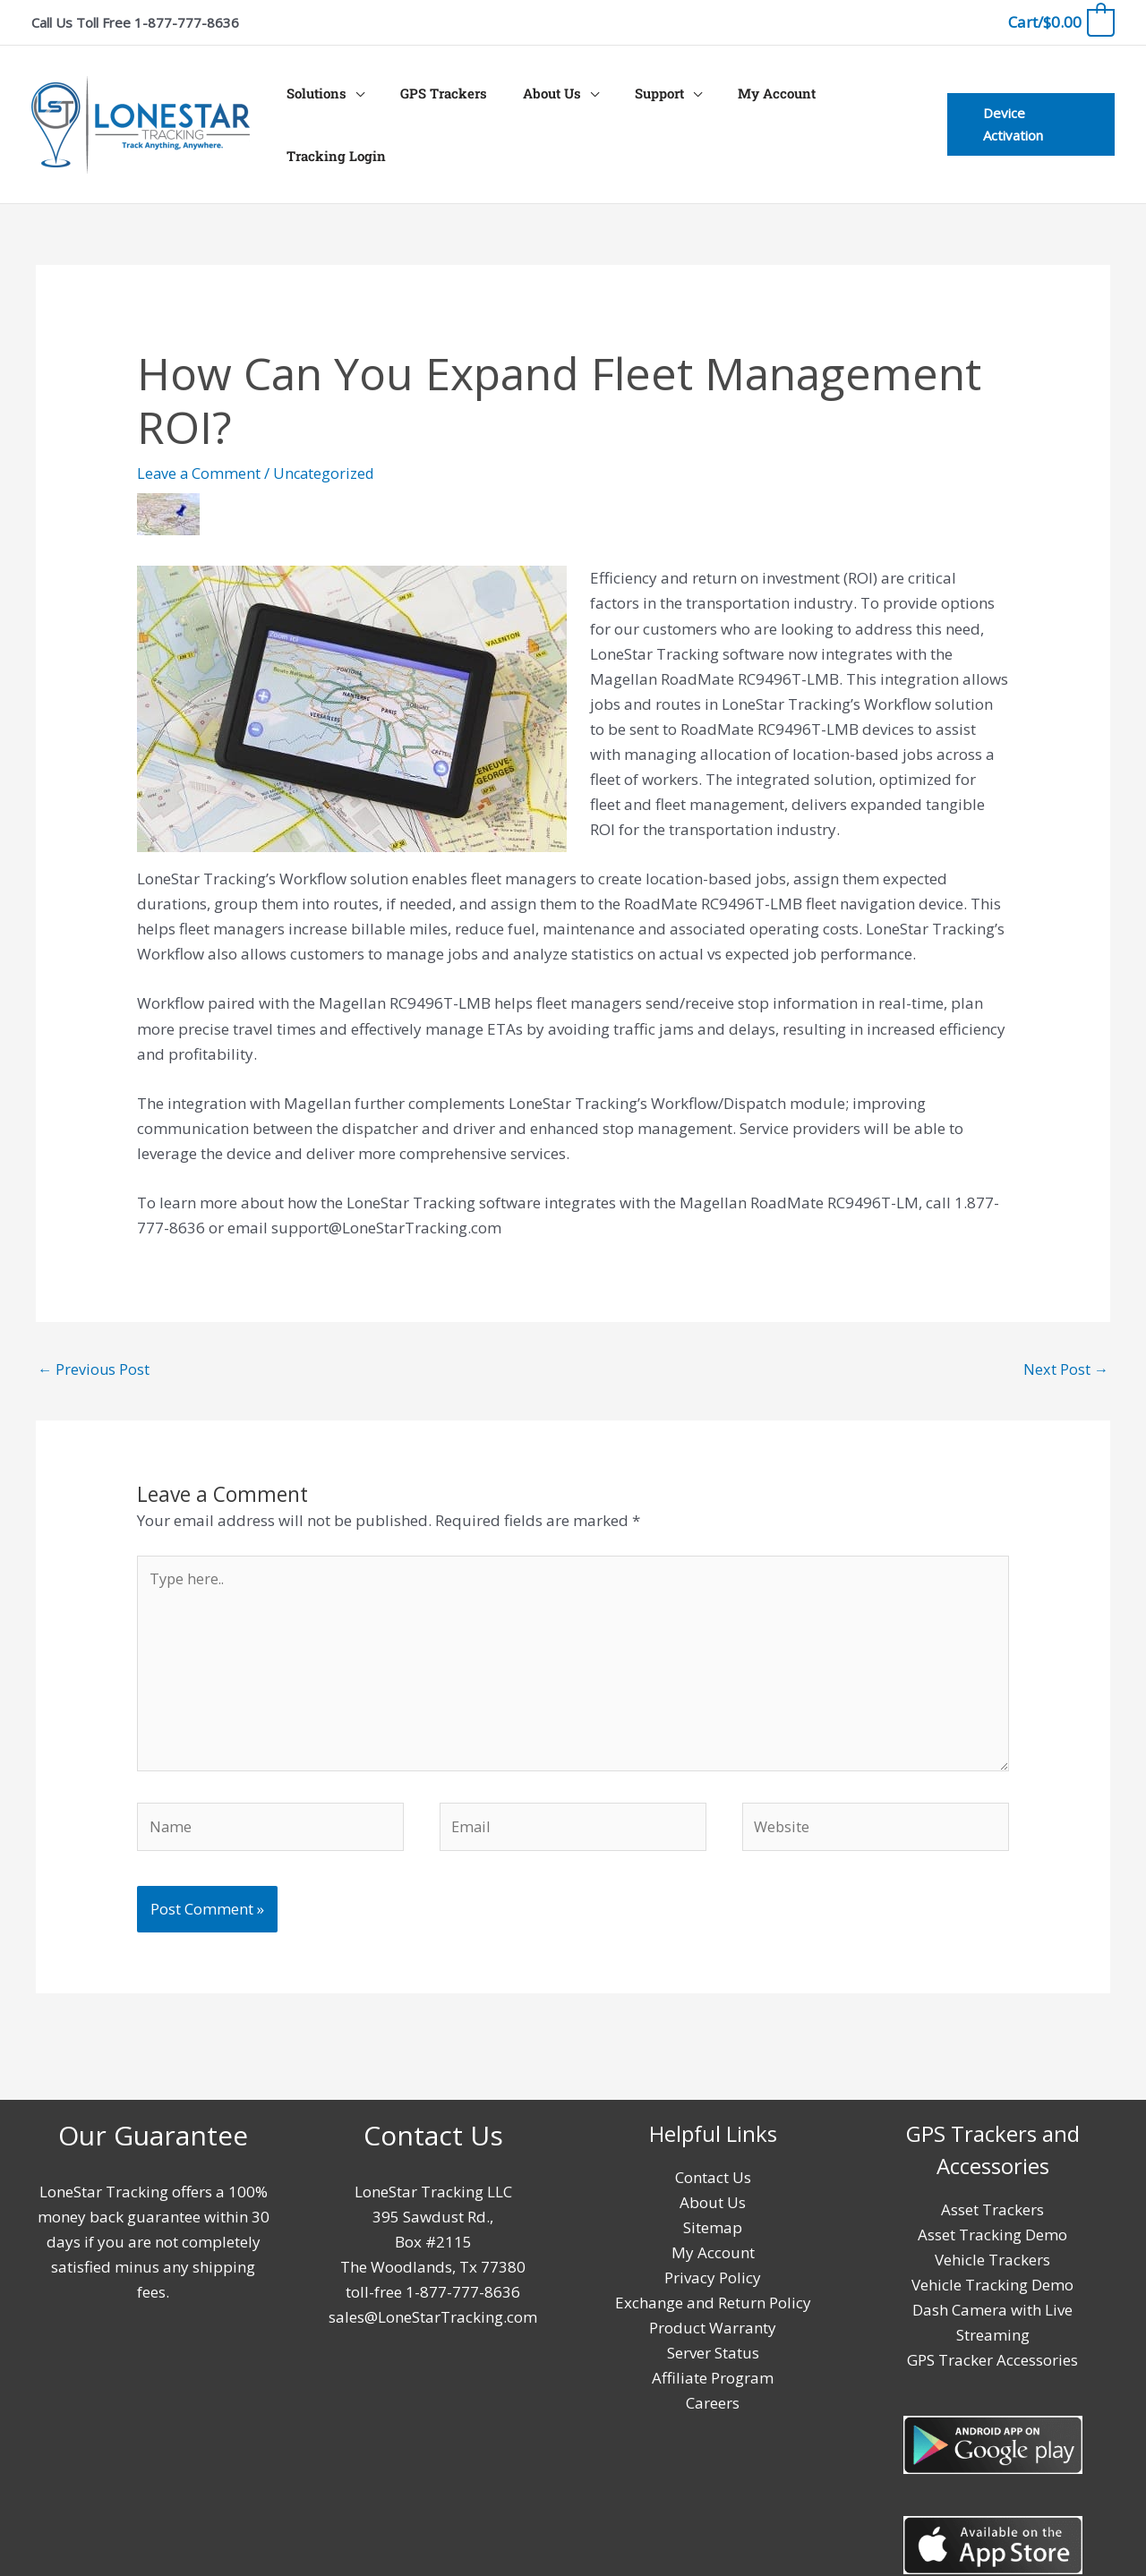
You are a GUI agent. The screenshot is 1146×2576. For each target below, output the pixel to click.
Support (631, 110)
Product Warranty (712, 2311)
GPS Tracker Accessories (992, 2343)
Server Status (713, 2336)
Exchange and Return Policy (713, 2286)
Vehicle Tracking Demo (992, 2268)
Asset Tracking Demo (992, 2218)
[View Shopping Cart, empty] (1060, 22)
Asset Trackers (992, 2193)
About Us (533, 110)
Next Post (1065, 1340)
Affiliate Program (713, 2361)
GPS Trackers (433, 110)
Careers (713, 2386)
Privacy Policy (712, 2261)
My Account (740, 110)
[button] (1026, 110)
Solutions (316, 110)
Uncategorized (327, 443)
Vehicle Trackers (992, 2243)
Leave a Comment (199, 443)
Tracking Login (855, 110)
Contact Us (713, 2161)
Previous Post (94, 1340)
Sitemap (712, 2211)
